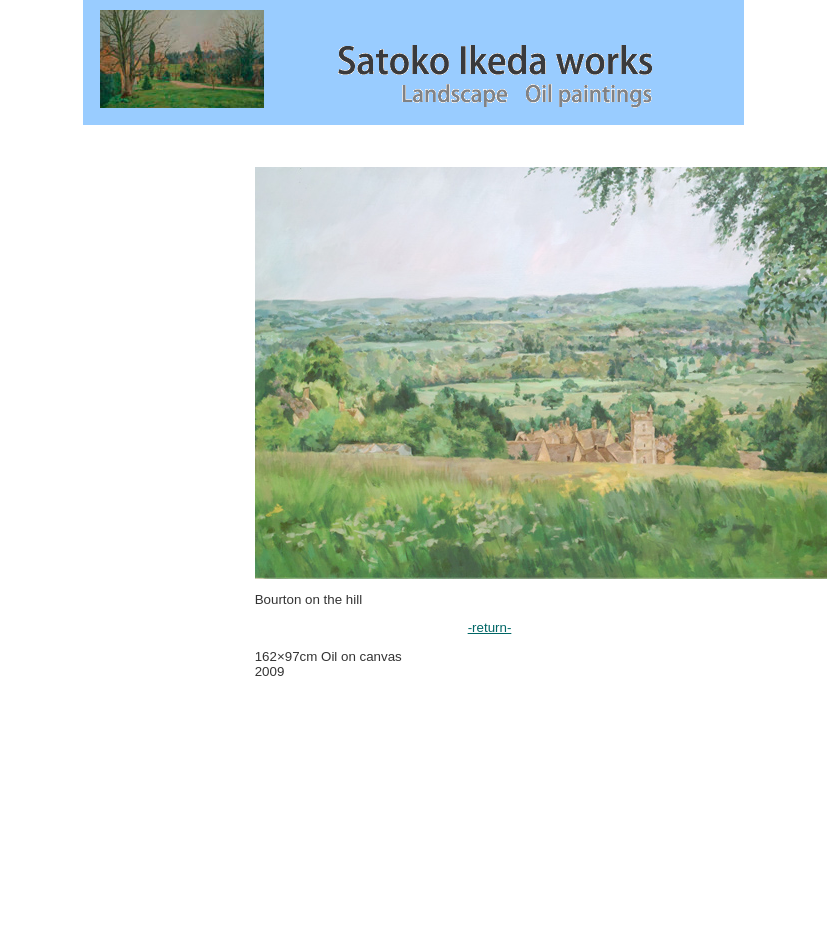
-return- (490, 627)
